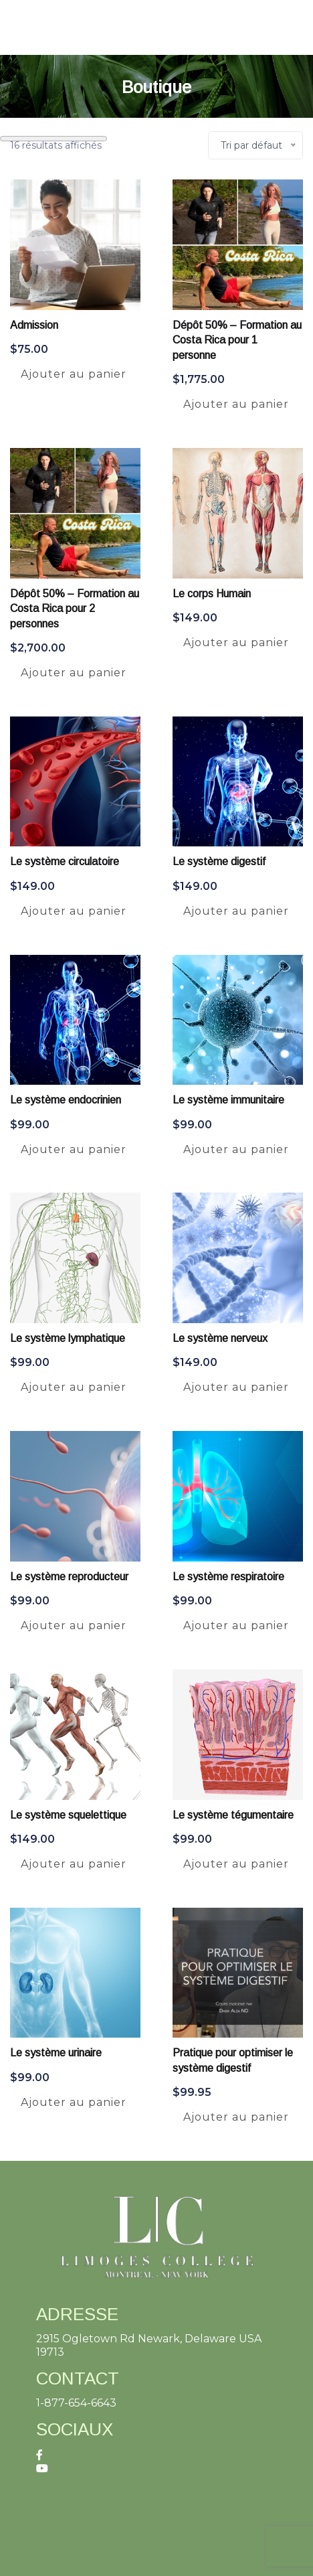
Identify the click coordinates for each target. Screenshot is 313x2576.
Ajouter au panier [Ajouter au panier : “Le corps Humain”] (236, 642)
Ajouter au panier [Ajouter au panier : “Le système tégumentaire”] (236, 1864)
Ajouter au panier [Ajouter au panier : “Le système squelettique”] (73, 1864)
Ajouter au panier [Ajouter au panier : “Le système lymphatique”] (73, 1387)
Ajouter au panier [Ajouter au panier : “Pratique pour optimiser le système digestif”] (236, 2117)
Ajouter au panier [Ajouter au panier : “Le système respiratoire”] (236, 1625)
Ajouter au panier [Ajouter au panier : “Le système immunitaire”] (236, 1149)
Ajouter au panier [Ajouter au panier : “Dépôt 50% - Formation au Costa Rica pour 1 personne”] (236, 404)
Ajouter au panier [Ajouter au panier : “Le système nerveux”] (236, 1387)
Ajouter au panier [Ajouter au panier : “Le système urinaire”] (73, 2102)
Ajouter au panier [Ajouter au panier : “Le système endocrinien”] (73, 1149)
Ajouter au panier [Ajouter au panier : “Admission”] (73, 374)
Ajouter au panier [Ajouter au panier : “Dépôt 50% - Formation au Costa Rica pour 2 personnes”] (73, 672)
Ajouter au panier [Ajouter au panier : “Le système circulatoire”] (73, 911)
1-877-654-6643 (76, 2403)
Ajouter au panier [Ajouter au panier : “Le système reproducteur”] (73, 1625)
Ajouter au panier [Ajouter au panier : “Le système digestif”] (236, 911)
